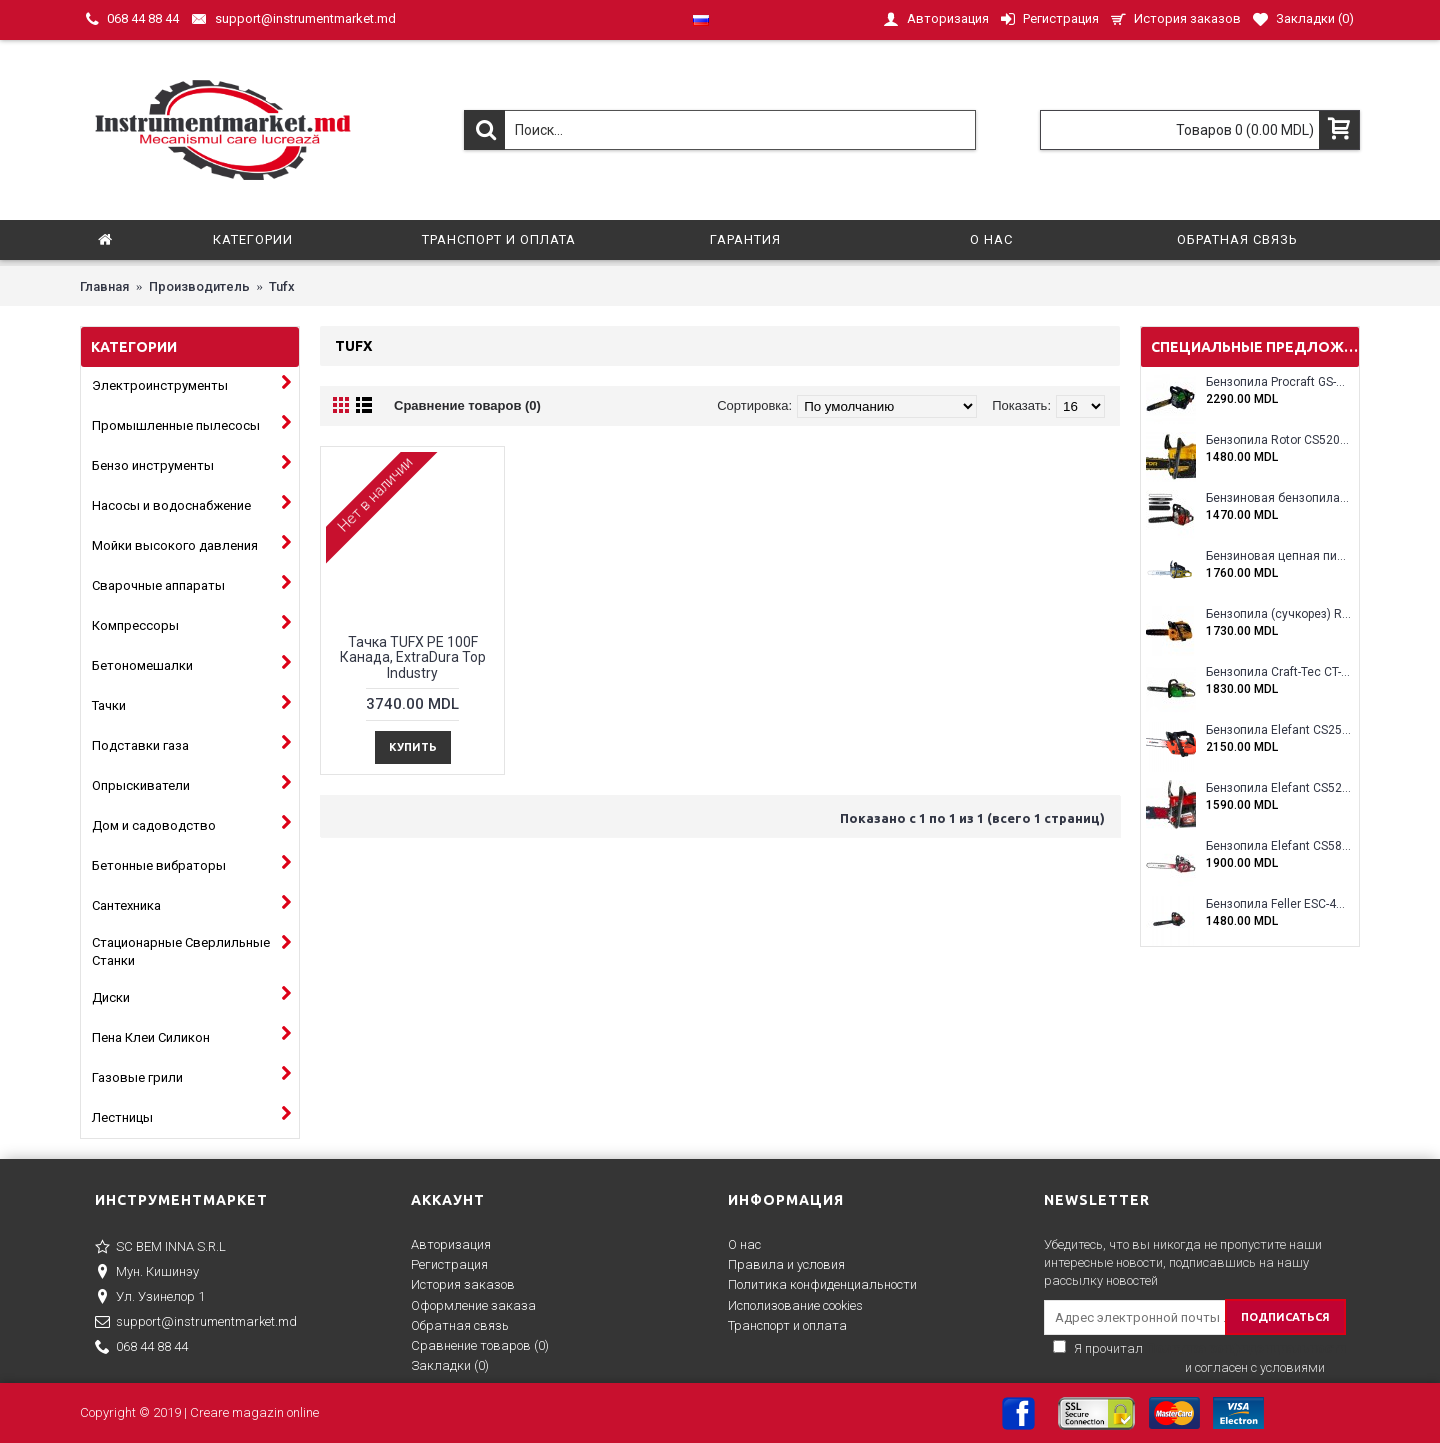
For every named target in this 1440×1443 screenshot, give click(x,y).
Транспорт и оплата (787, 1325)
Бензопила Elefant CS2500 (1278, 730)
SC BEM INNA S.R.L (160, 1248)
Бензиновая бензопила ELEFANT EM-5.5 (1278, 498)
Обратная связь (460, 1325)
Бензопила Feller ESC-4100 (1278, 904)
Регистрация (449, 1264)
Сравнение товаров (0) (467, 405)
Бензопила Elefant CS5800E (1278, 846)
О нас (744, 1244)
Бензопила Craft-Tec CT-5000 (1278, 672)
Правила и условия (786, 1264)
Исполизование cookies (795, 1305)
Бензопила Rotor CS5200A (1278, 440)
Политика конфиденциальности (822, 1284)
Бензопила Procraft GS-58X (1278, 382)
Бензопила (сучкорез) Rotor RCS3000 (1278, 614)
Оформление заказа (473, 1305)
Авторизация (451, 1244)
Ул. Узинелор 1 (150, 1298)
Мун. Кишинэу (147, 1273)
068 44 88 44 (141, 1348)
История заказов (463, 1284)
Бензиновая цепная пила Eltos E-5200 (1278, 556)
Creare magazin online (254, 1412)
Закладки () (450, 1365)
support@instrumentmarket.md (196, 1323)
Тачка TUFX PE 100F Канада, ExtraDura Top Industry (413, 657)
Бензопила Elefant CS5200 (1278, 788)
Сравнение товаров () (480, 1345)
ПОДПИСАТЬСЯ (1285, 1317)
